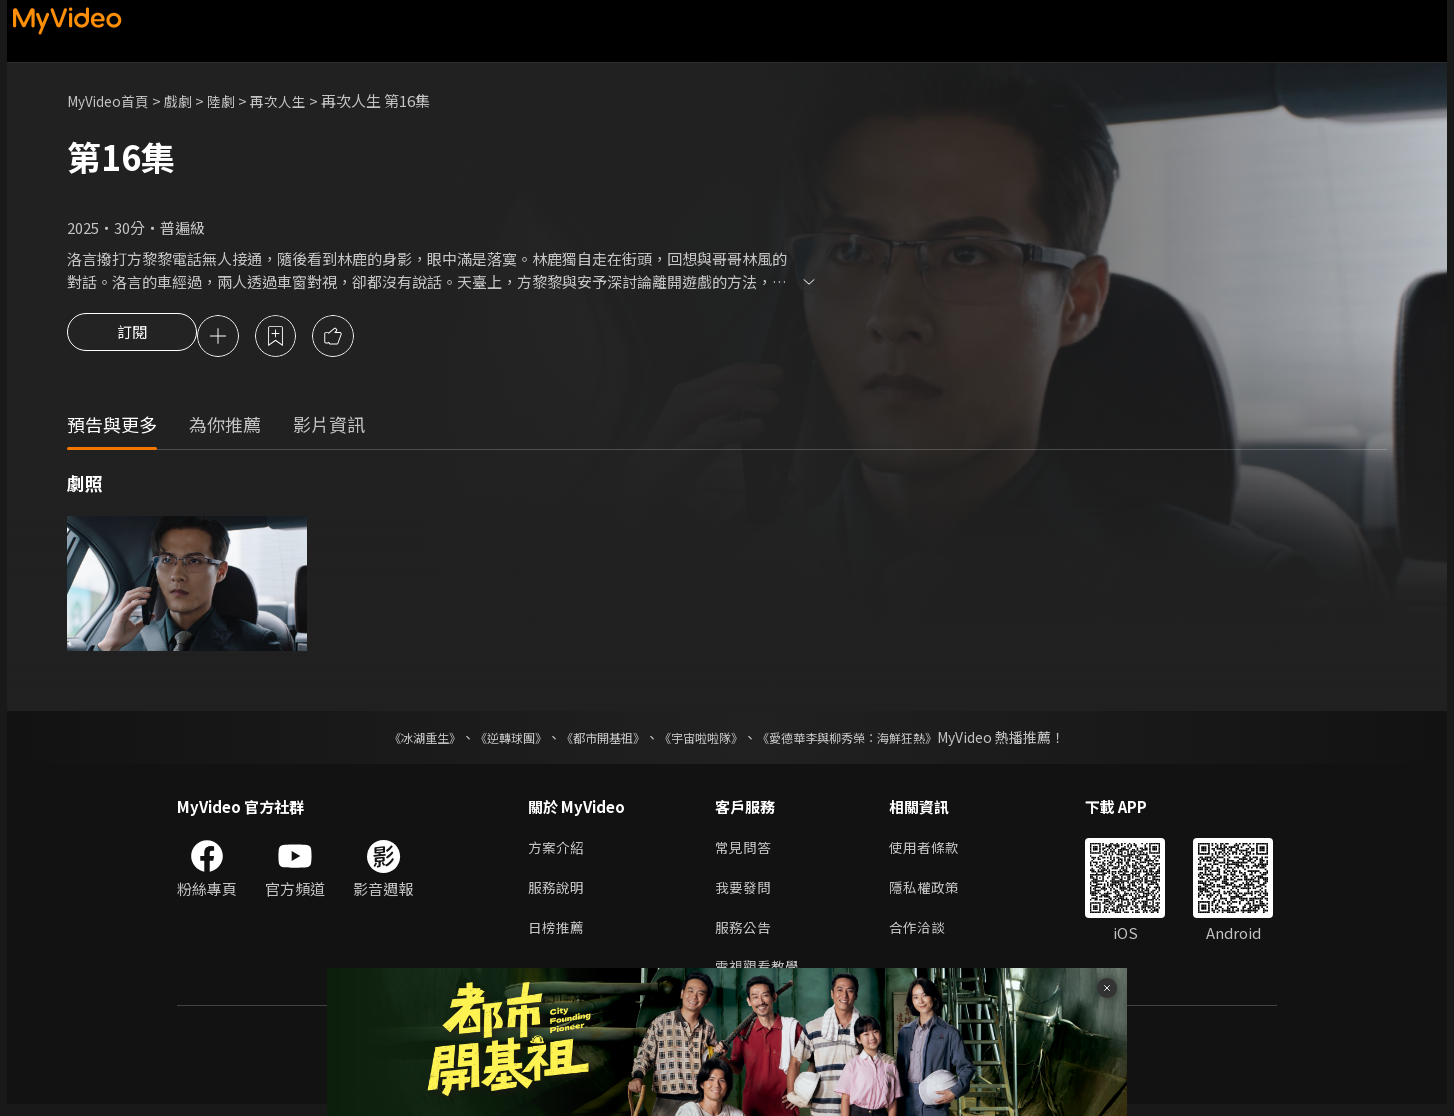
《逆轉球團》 (488, 740)
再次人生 (293, 100)
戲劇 (188, 100)
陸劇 (233, 100)
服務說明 (558, 893)
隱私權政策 (932, 893)
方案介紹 (558, 851)
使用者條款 (932, 851)
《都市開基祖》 (593, 740)
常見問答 (745, 851)
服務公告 (745, 935)
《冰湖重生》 (390, 740)
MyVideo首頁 (112, 100)
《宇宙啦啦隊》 (705, 740)
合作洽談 (925, 935)
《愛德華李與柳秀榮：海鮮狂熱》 (873, 740)
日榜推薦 (558, 935)
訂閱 (132, 338)
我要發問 (745, 893)
